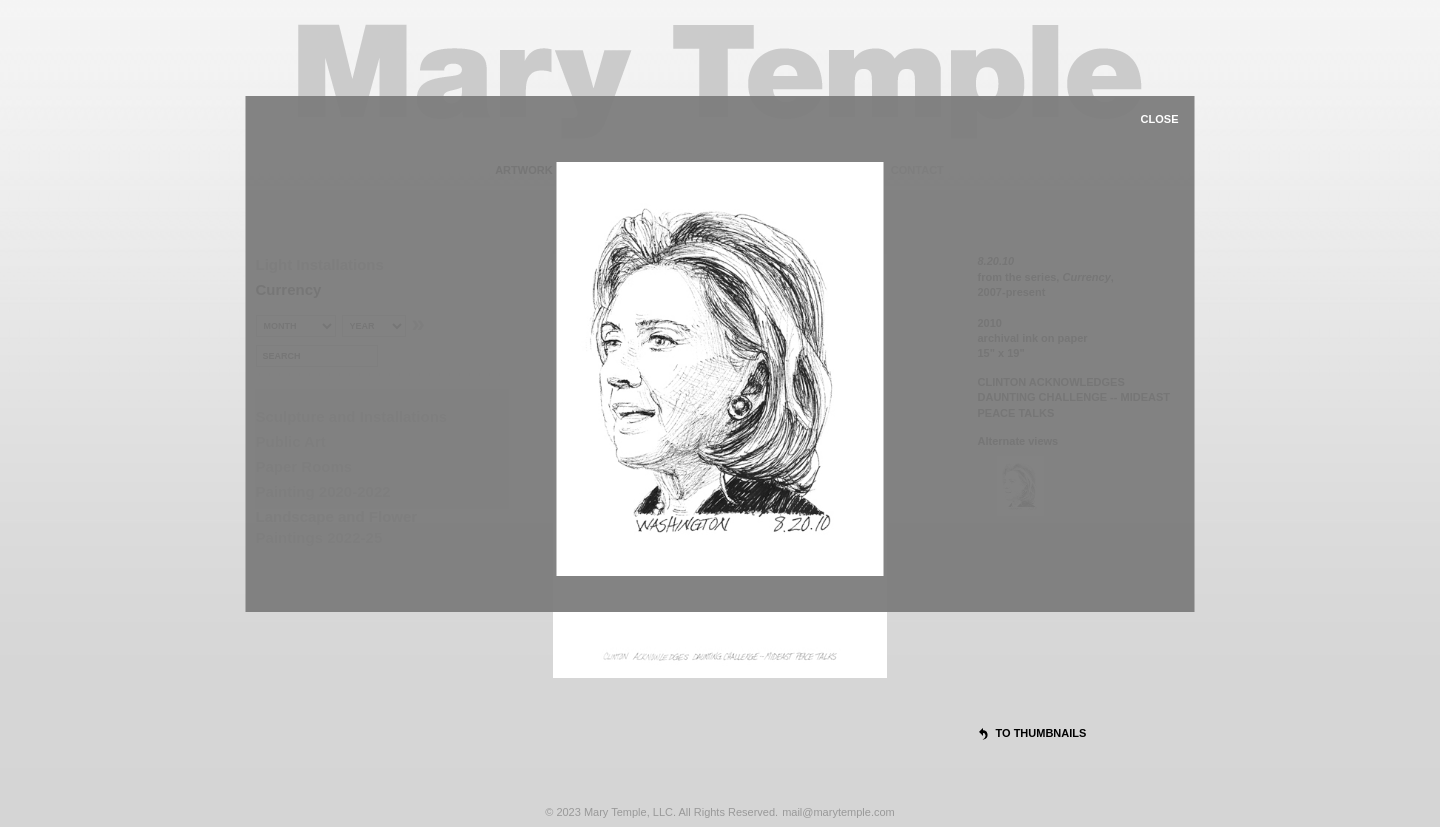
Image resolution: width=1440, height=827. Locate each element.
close (1160, 119)
